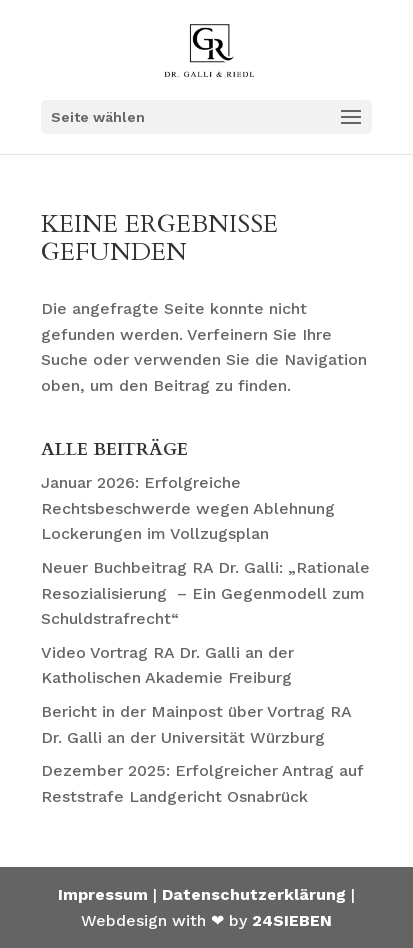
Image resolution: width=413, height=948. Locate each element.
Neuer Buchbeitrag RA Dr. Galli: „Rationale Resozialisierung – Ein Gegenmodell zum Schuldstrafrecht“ (205, 593)
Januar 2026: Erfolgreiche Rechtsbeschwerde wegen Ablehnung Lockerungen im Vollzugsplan (188, 508)
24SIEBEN (292, 920)
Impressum (103, 894)
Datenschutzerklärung (254, 894)
